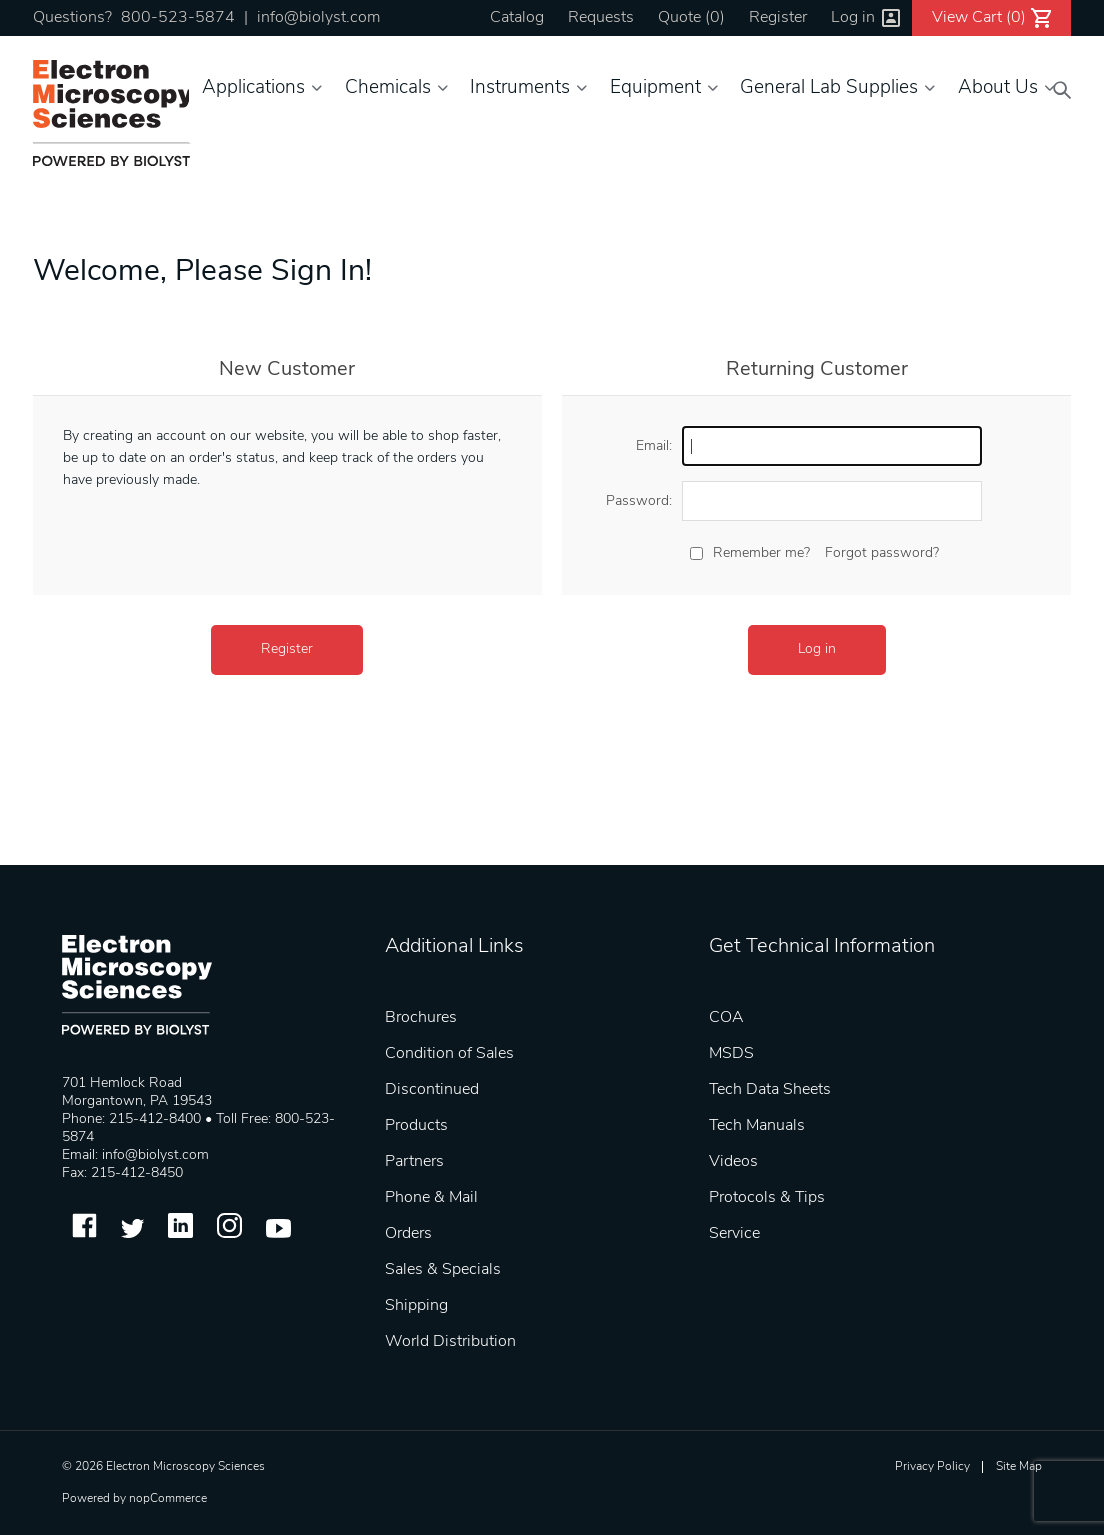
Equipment (655, 88)
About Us (998, 88)
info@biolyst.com (318, 18)
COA (726, 1018)
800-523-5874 (178, 18)
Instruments (520, 88)
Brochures (421, 1018)
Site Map (1019, 1467)
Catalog (517, 18)
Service (734, 1234)
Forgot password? (882, 553)
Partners (414, 1162)
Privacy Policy (932, 1467)
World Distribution (450, 1342)
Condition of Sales (449, 1054)
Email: (654, 446)
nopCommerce (168, 1499)
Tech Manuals (757, 1126)
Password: (639, 501)
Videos (733, 1162)
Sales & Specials (443, 1270)
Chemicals (388, 88)
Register (778, 18)
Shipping (416, 1306)
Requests (601, 18)
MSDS (731, 1054)
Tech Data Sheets (770, 1090)
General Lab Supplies (829, 88)
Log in (853, 18)
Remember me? (761, 553)
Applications (253, 88)
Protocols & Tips (767, 1198)
